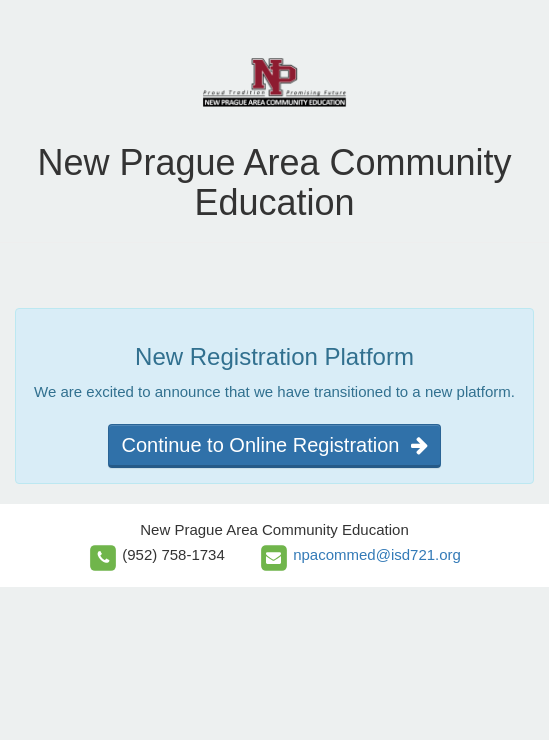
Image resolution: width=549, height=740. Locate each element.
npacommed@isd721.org (377, 554)
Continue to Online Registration (274, 445)
